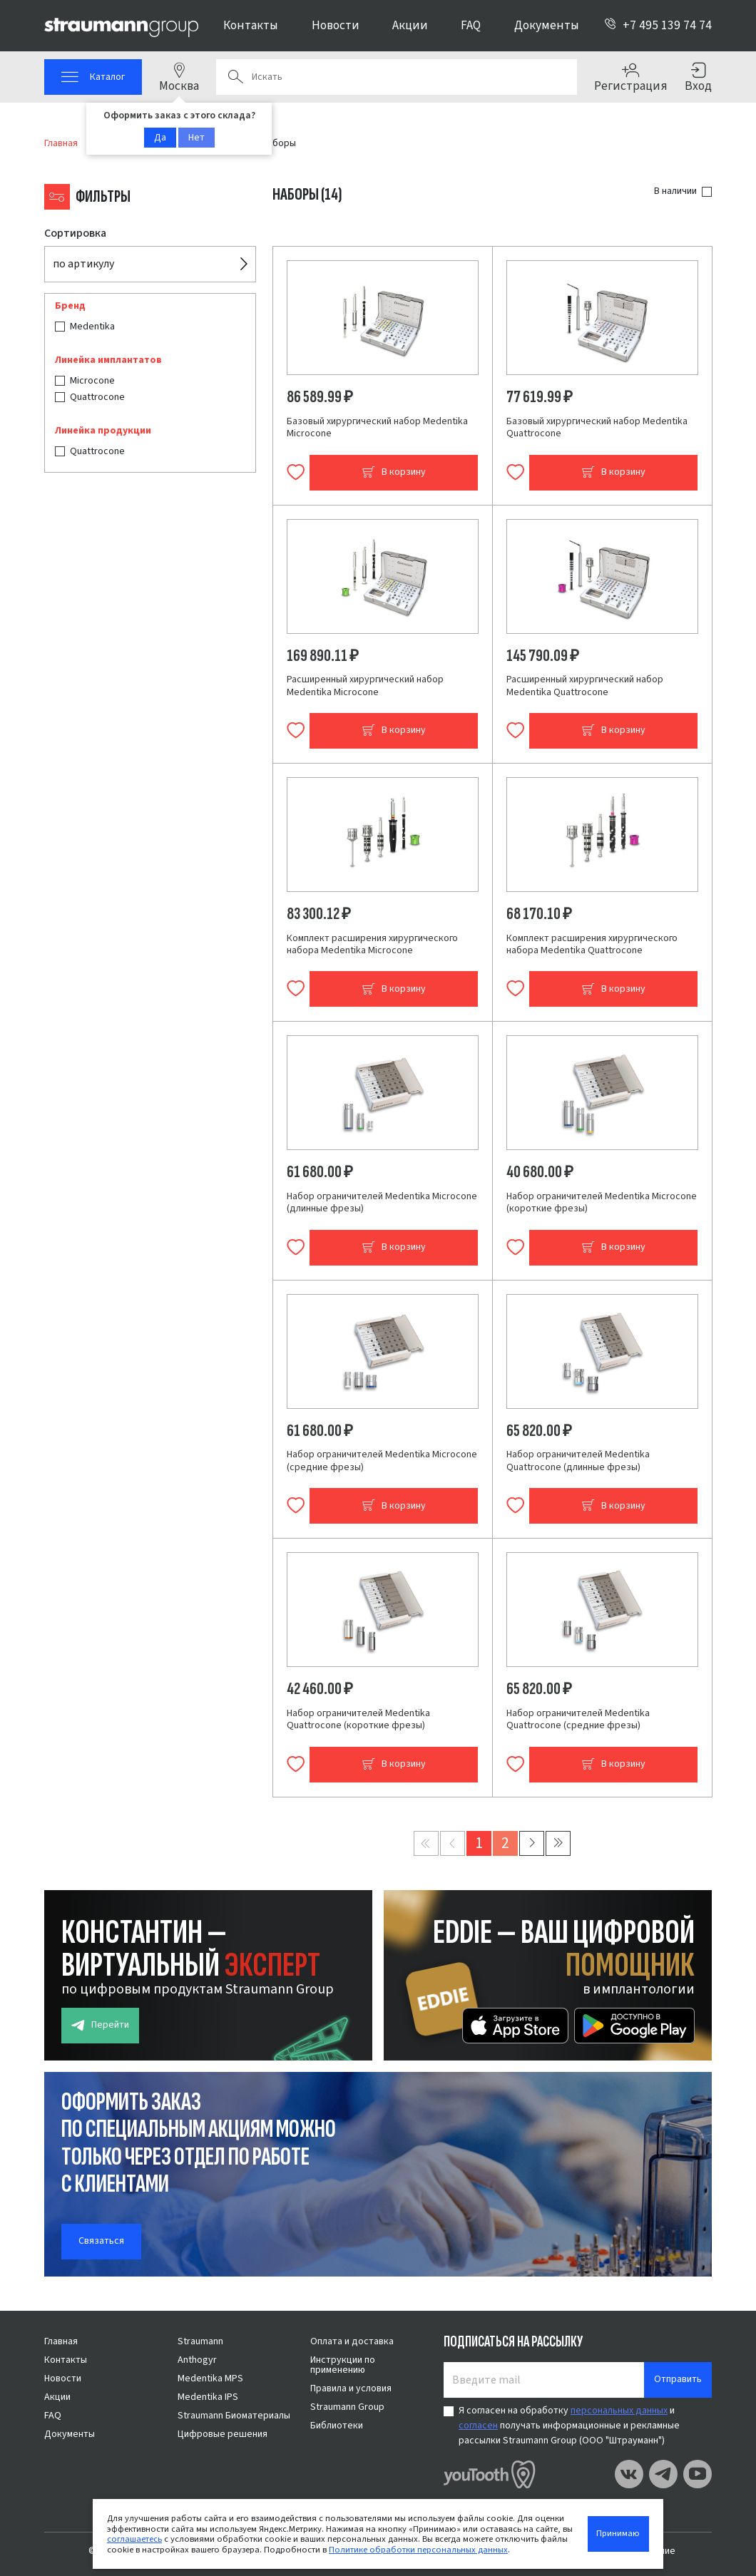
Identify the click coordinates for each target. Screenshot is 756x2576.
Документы (546, 25)
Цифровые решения (222, 2434)
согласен (478, 2425)
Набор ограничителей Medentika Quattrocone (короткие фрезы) (358, 1719)
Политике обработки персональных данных (418, 2549)
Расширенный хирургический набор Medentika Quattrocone (584, 685)
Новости (335, 25)
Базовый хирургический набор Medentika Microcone (377, 427)
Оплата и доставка (352, 2341)
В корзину (394, 472)
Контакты (250, 25)
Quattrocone (97, 397)
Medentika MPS (210, 2378)
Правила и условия (351, 2388)
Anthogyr (197, 2360)
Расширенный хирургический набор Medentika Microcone (365, 685)
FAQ (471, 25)
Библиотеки (336, 2425)
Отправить (678, 2379)
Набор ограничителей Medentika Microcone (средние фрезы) (382, 1460)
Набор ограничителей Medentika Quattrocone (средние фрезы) (578, 1719)
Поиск (235, 77)
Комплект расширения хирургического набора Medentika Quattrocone (592, 944)
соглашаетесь (134, 2539)
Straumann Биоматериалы (234, 2415)
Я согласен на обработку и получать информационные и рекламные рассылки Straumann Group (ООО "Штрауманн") (569, 2425)
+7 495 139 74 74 (658, 25)
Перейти (100, 2025)
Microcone (92, 381)
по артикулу (83, 264)
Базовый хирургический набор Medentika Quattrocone (597, 427)
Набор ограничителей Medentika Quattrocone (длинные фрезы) (578, 1460)
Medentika (92, 326)
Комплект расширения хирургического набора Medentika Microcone (372, 944)
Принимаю (618, 2533)
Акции (410, 25)
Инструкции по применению (342, 2365)
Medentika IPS (208, 2397)
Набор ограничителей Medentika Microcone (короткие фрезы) (601, 1202)
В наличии (675, 191)
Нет (196, 137)
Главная (61, 2341)
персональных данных (619, 2410)
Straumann (200, 2341)
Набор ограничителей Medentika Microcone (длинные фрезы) (382, 1202)
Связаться (101, 2241)
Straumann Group (347, 2407)
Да (160, 137)
